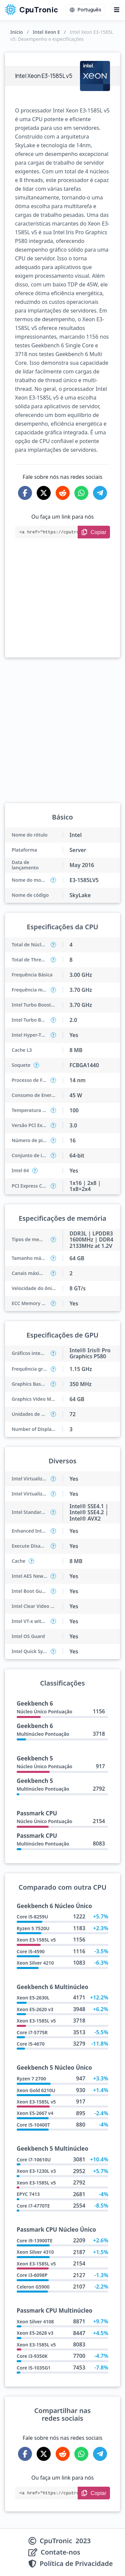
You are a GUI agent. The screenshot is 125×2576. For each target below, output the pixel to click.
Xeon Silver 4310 (35, 2252)
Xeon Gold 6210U (36, 2090)
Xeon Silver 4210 (35, 1963)
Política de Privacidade (76, 2564)
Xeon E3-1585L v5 (36, 1940)
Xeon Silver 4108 (35, 2321)
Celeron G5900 (33, 2287)
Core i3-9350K (32, 2356)
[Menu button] (116, 9)
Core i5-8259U (32, 1916)
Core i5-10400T (33, 2125)
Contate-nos (60, 2552)
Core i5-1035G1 (34, 2368)
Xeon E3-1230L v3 (36, 2171)
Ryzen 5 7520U (33, 1928)
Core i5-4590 (31, 1951)
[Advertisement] (62, 607)
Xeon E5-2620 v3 (35, 2009)
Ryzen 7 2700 (31, 2078)
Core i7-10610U (34, 2159)
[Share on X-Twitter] (44, 493)
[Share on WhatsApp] (81, 493)
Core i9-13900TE (34, 2240)
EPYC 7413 (28, 2194)
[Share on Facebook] (25, 493)
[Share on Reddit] (63, 493)
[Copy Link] (94, 532)
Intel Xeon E (46, 32)
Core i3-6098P (32, 2275)
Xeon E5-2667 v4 (35, 2113)
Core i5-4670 (31, 2044)
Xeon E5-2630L (33, 1997)
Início (16, 32)
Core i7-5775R (32, 2032)
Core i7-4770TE (33, 2206)
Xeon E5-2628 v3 (35, 2333)
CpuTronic (31, 9)
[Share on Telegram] (100, 493)
